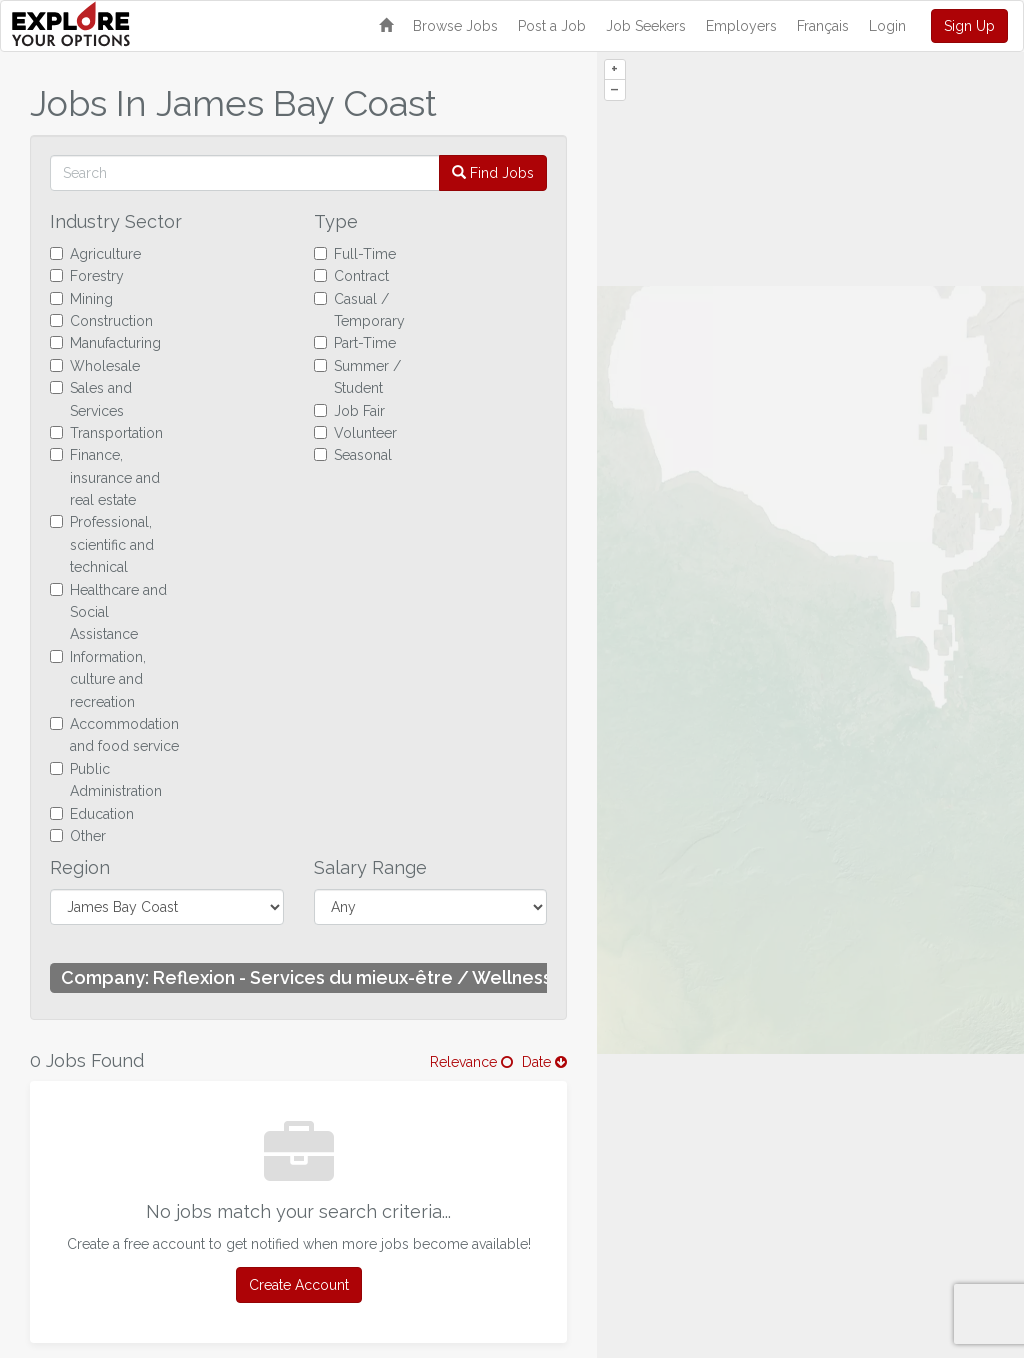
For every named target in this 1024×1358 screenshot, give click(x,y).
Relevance (471, 1062)
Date (544, 1062)
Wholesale (95, 366)
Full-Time (355, 254)
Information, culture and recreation (98, 679)
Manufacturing (105, 343)
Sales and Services (91, 399)
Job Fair (349, 411)
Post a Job (552, 26)
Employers (741, 26)
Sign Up (969, 26)
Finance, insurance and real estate (105, 477)
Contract (351, 276)
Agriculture (95, 254)
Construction (101, 321)
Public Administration (106, 780)
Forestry (87, 276)
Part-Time (355, 343)
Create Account (299, 1285)
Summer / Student (357, 377)
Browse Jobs (455, 26)
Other (78, 836)
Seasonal (353, 455)
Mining (81, 299)
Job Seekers (646, 26)
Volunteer (355, 433)
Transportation (106, 433)
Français (823, 26)
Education (92, 814)
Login (887, 26)
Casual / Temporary (359, 310)
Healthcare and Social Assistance (108, 612)
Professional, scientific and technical (102, 544)
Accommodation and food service (114, 735)
